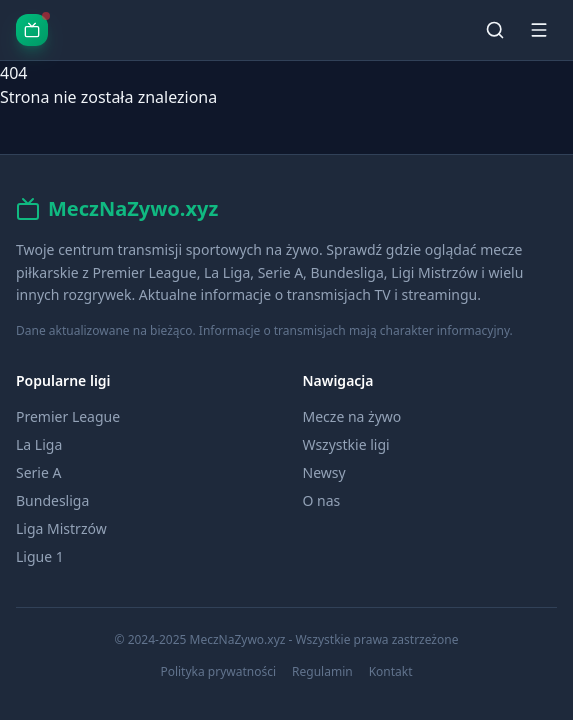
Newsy (324, 472)
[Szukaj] (495, 30)
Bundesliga (52, 500)
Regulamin (322, 672)
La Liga (39, 444)
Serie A (38, 472)
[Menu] (539, 30)
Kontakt (391, 672)
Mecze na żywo (352, 416)
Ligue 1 (40, 556)
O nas (322, 500)
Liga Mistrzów (61, 528)
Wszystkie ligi (346, 444)
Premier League (68, 416)
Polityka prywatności (218, 672)
